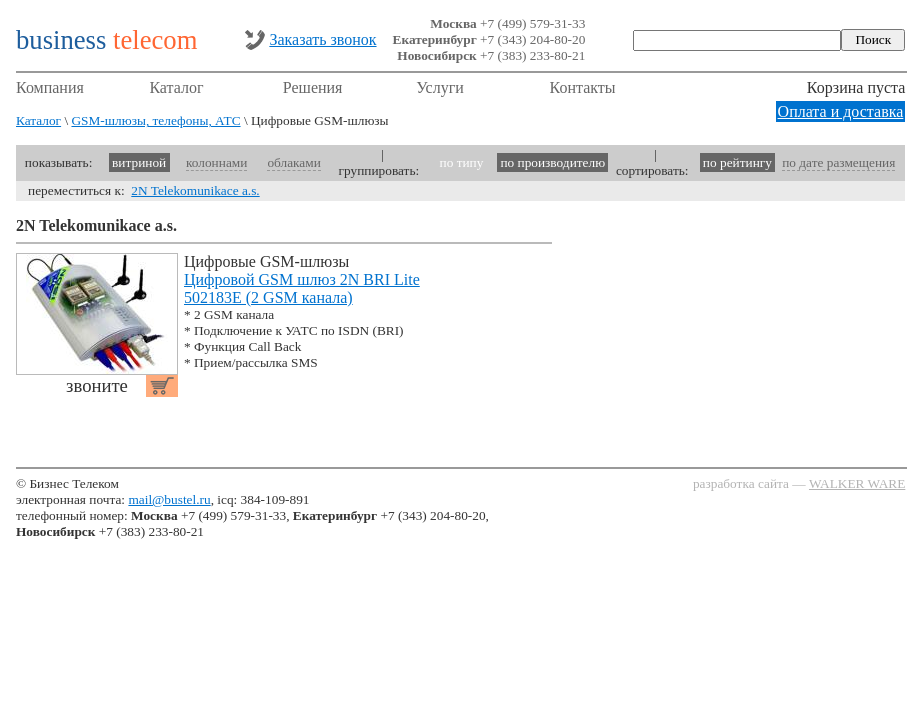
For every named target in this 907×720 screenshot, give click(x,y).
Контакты (583, 87)
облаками (293, 162)
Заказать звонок (322, 39)
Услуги (440, 87)
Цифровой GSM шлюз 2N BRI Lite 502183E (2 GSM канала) (302, 288)
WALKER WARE (857, 483)
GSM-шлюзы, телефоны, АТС (155, 120)
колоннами (216, 162)
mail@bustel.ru (169, 499)
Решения (313, 87)
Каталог (176, 87)
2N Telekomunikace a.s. (195, 190)
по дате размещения (838, 162)
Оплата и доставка (841, 111)
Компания (50, 87)
